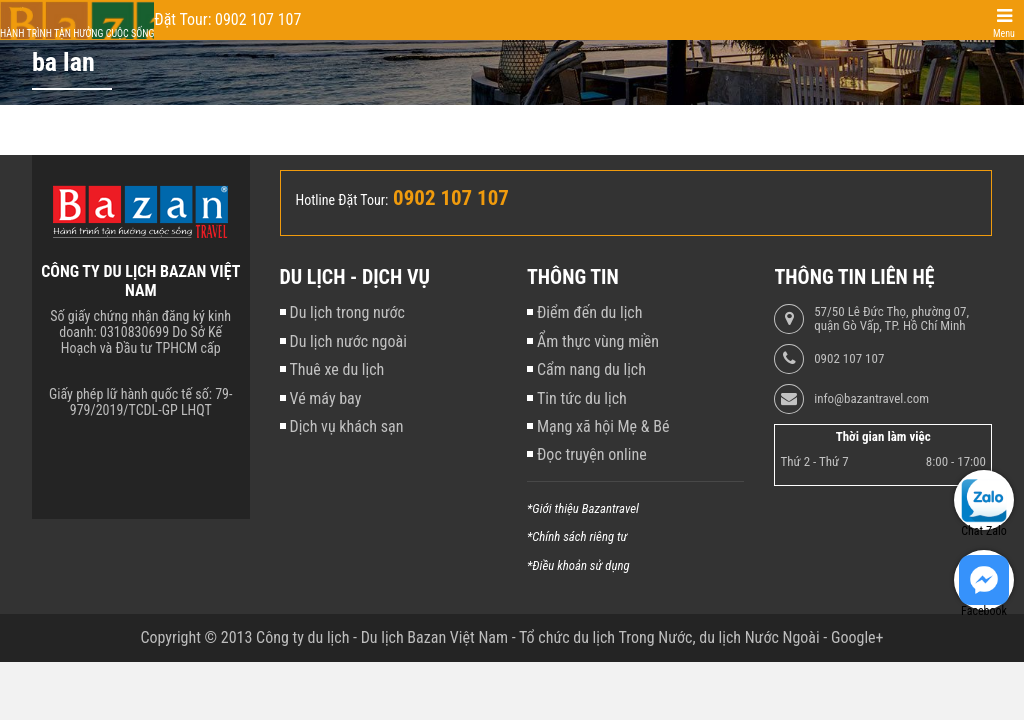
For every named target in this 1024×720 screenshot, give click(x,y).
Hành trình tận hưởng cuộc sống (77, 33)
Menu (1004, 33)
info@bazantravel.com (871, 399)
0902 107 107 (849, 359)
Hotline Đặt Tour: (342, 200)
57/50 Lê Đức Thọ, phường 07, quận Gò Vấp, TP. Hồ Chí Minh (891, 319)
